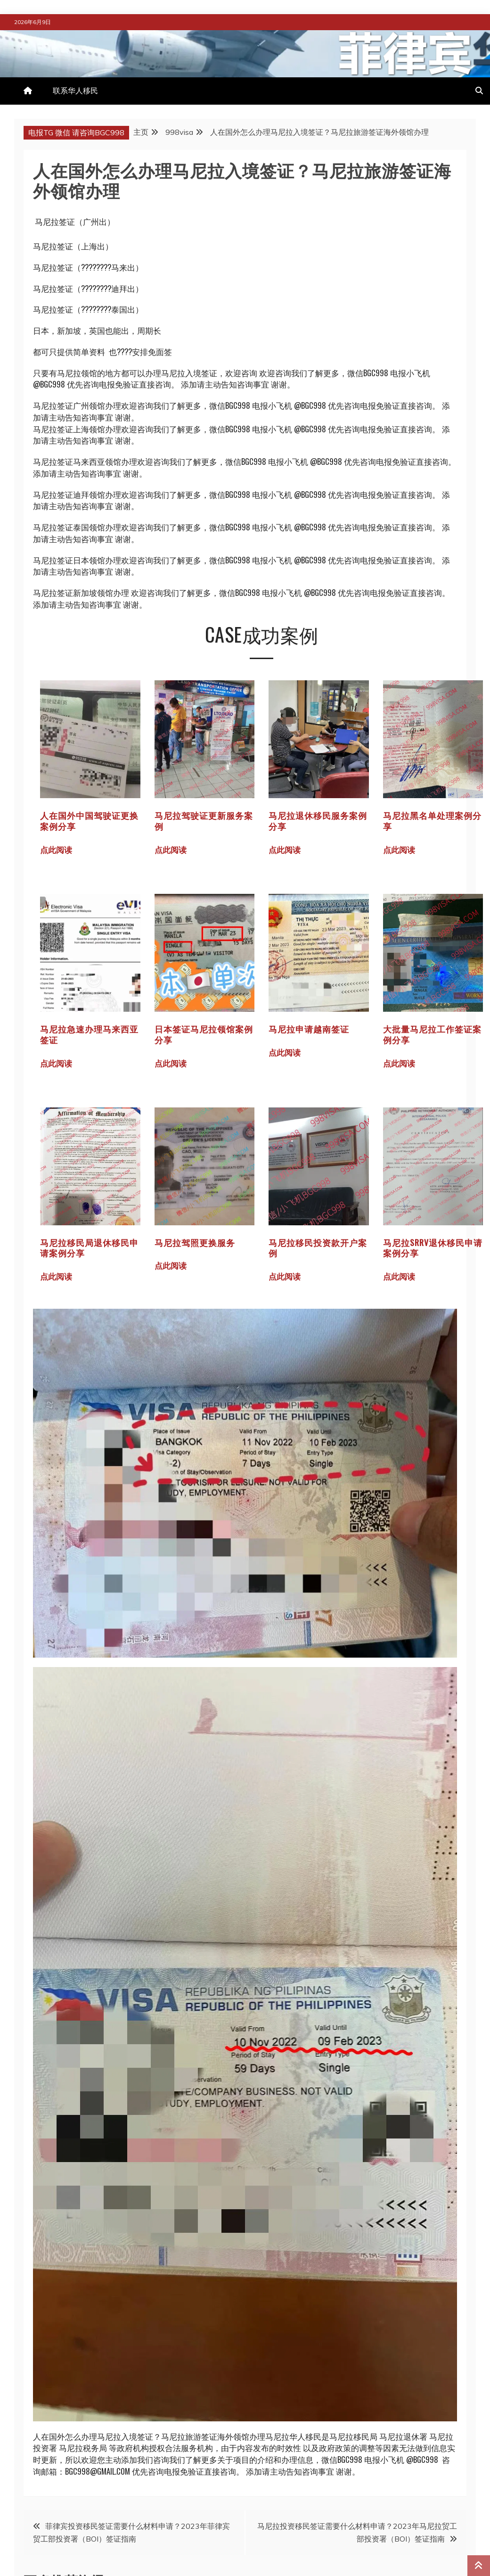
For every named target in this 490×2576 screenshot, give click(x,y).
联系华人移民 (75, 90)
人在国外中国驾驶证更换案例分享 (89, 820)
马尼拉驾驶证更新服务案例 (204, 820)
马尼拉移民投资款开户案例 (318, 1247)
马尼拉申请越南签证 (309, 1029)
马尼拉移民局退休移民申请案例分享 (89, 1247)
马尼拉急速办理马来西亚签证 (89, 1034)
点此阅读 (60, 849)
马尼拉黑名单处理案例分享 (432, 820)
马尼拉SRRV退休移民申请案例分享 (432, 1247)
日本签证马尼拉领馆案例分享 (204, 1034)
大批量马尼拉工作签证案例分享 (432, 1034)
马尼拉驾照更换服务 (195, 1242)
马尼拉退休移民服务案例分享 (318, 820)
